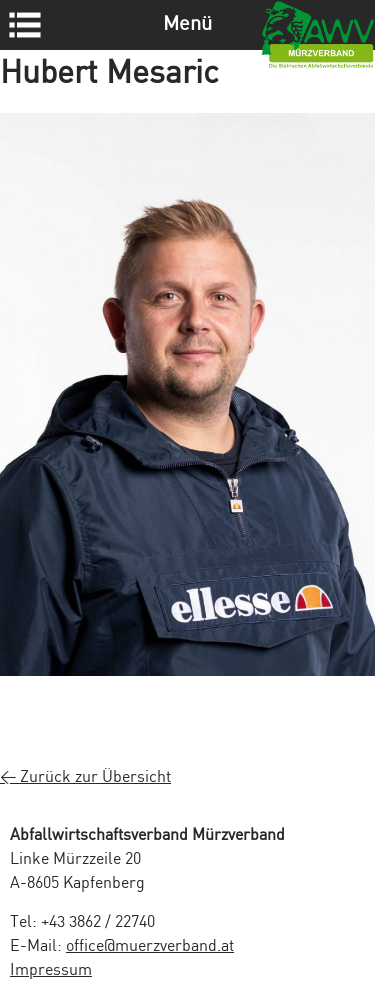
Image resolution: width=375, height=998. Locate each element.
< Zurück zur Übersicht (85, 777)
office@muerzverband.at (150, 946)
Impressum (51, 970)
